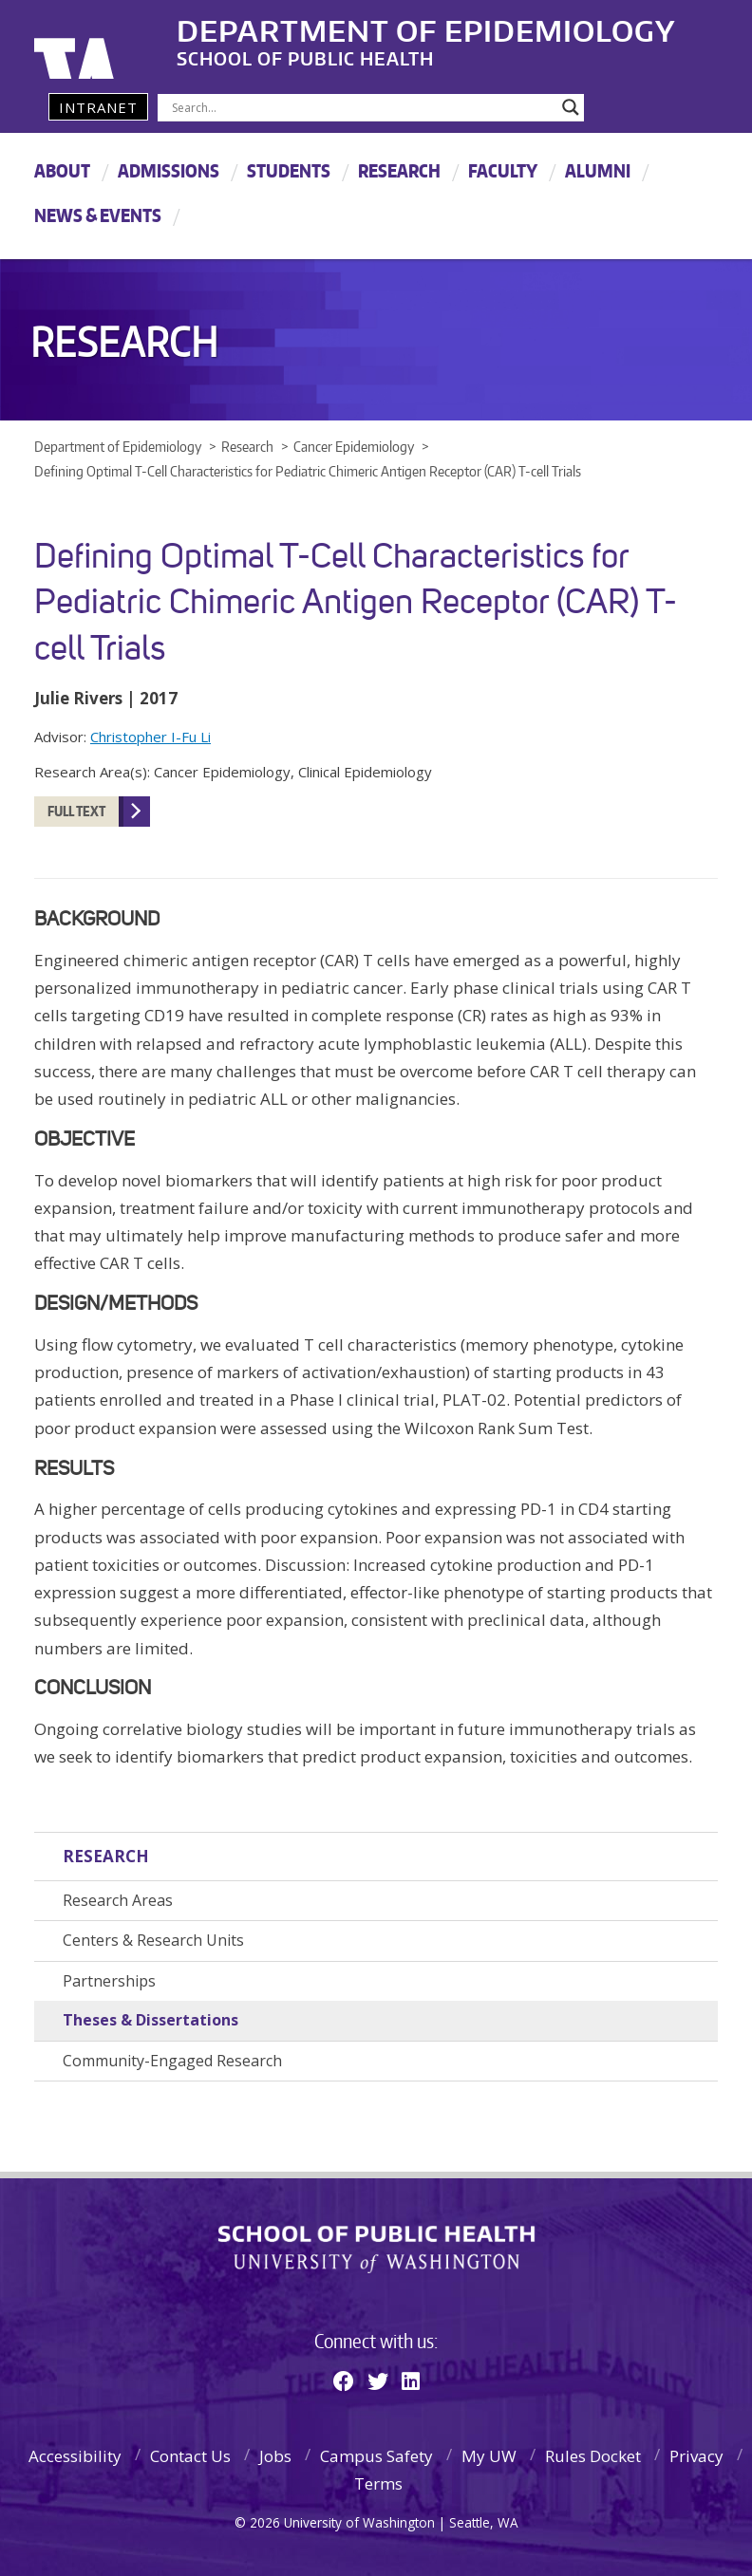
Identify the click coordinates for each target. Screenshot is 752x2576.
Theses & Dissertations (150, 2019)
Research (399, 170)
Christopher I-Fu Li (150, 736)
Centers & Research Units (153, 1940)
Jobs (275, 2456)
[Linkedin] (411, 2380)
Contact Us (190, 2456)
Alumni (597, 170)
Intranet (98, 107)
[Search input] (362, 107)
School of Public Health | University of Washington (376, 2249)
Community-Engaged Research (172, 2060)
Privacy (696, 2456)
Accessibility (75, 2456)
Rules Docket (593, 2456)
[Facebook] (343, 2380)
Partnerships (109, 1980)
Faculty (502, 170)
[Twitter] (377, 2380)
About (62, 170)
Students (288, 170)
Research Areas (118, 1900)
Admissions (168, 170)
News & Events (97, 215)
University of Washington (111, 42)
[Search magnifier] (570, 107)
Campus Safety (376, 2456)
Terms (378, 2483)
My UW (489, 2456)
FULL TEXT (76, 811)
